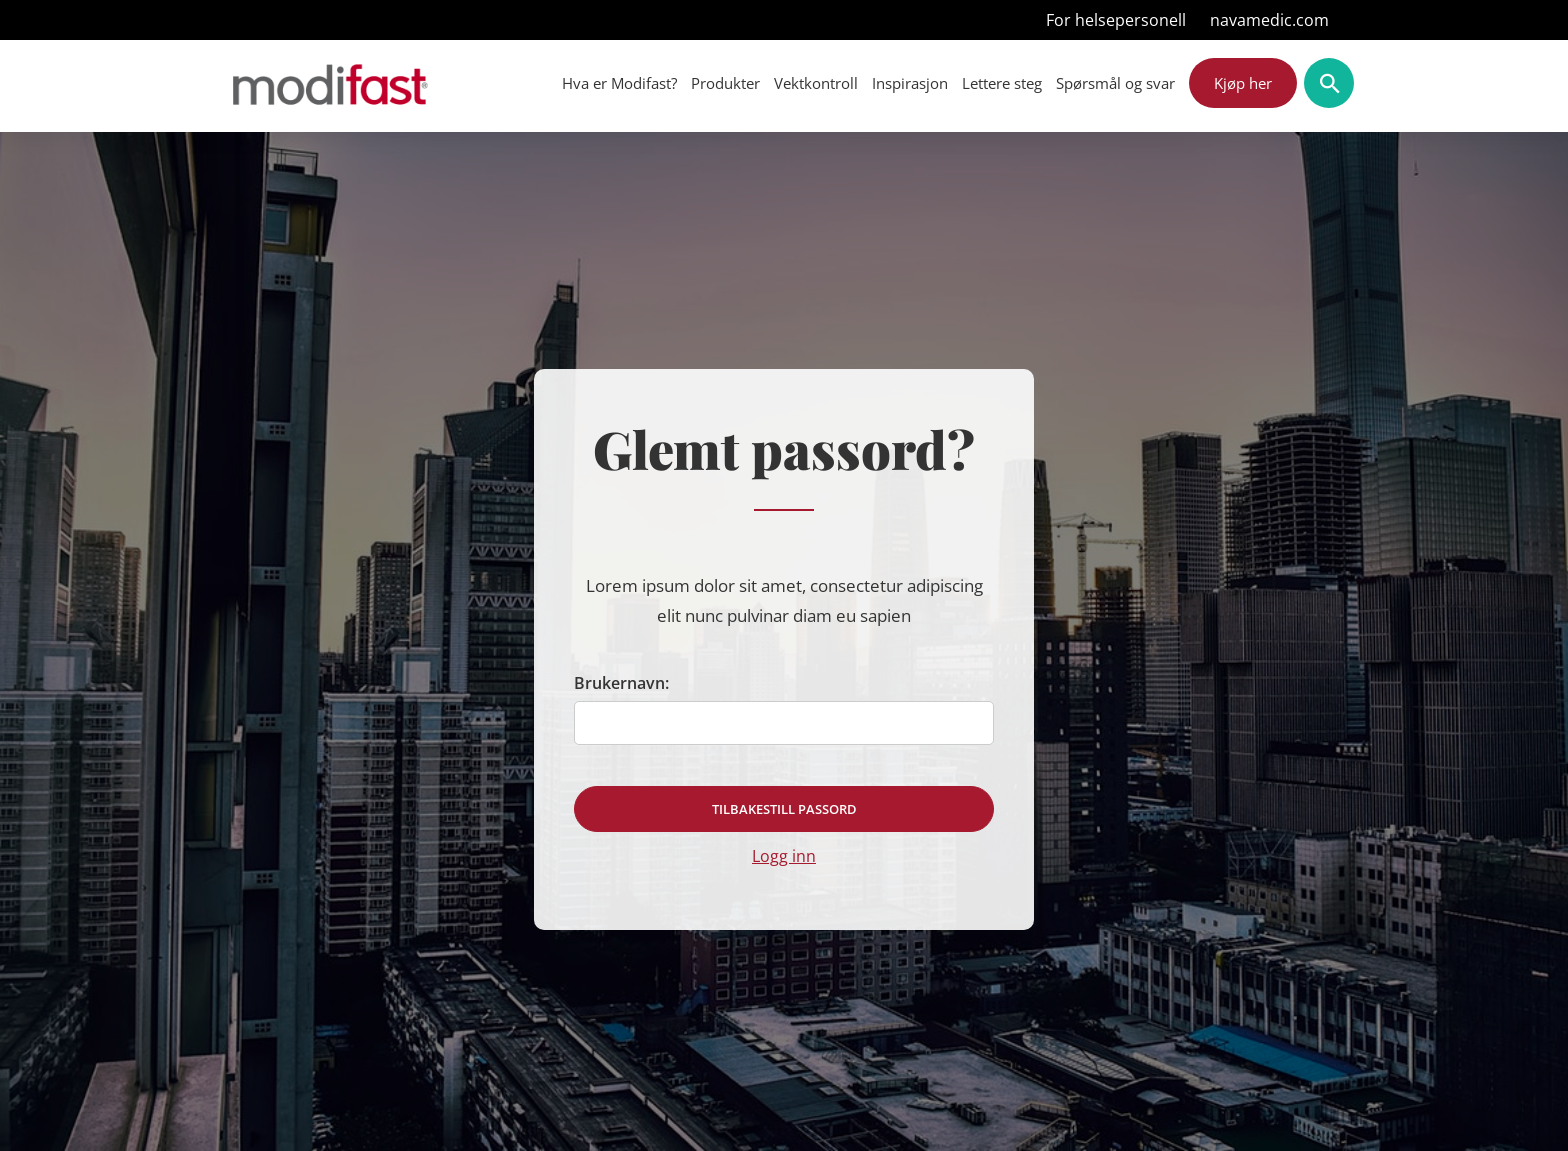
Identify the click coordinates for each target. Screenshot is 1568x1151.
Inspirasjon (910, 83)
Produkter (725, 83)
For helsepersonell (1116, 20)
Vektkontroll (816, 83)
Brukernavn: (621, 683)
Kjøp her (1243, 83)
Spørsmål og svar (1115, 83)
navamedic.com (1269, 20)
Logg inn (784, 856)
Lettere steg (1002, 83)
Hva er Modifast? (619, 83)
